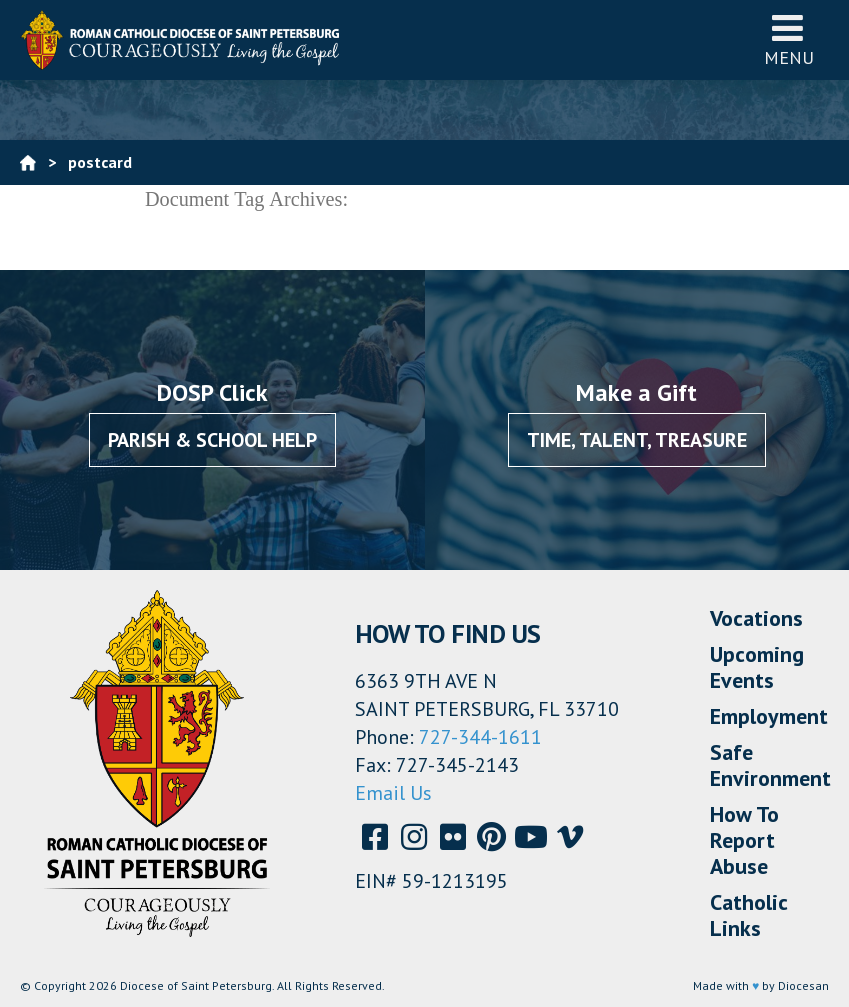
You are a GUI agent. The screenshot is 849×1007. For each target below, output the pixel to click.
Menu (789, 39)
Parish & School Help (212, 440)
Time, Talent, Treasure (637, 440)
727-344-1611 (480, 737)
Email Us (393, 793)
